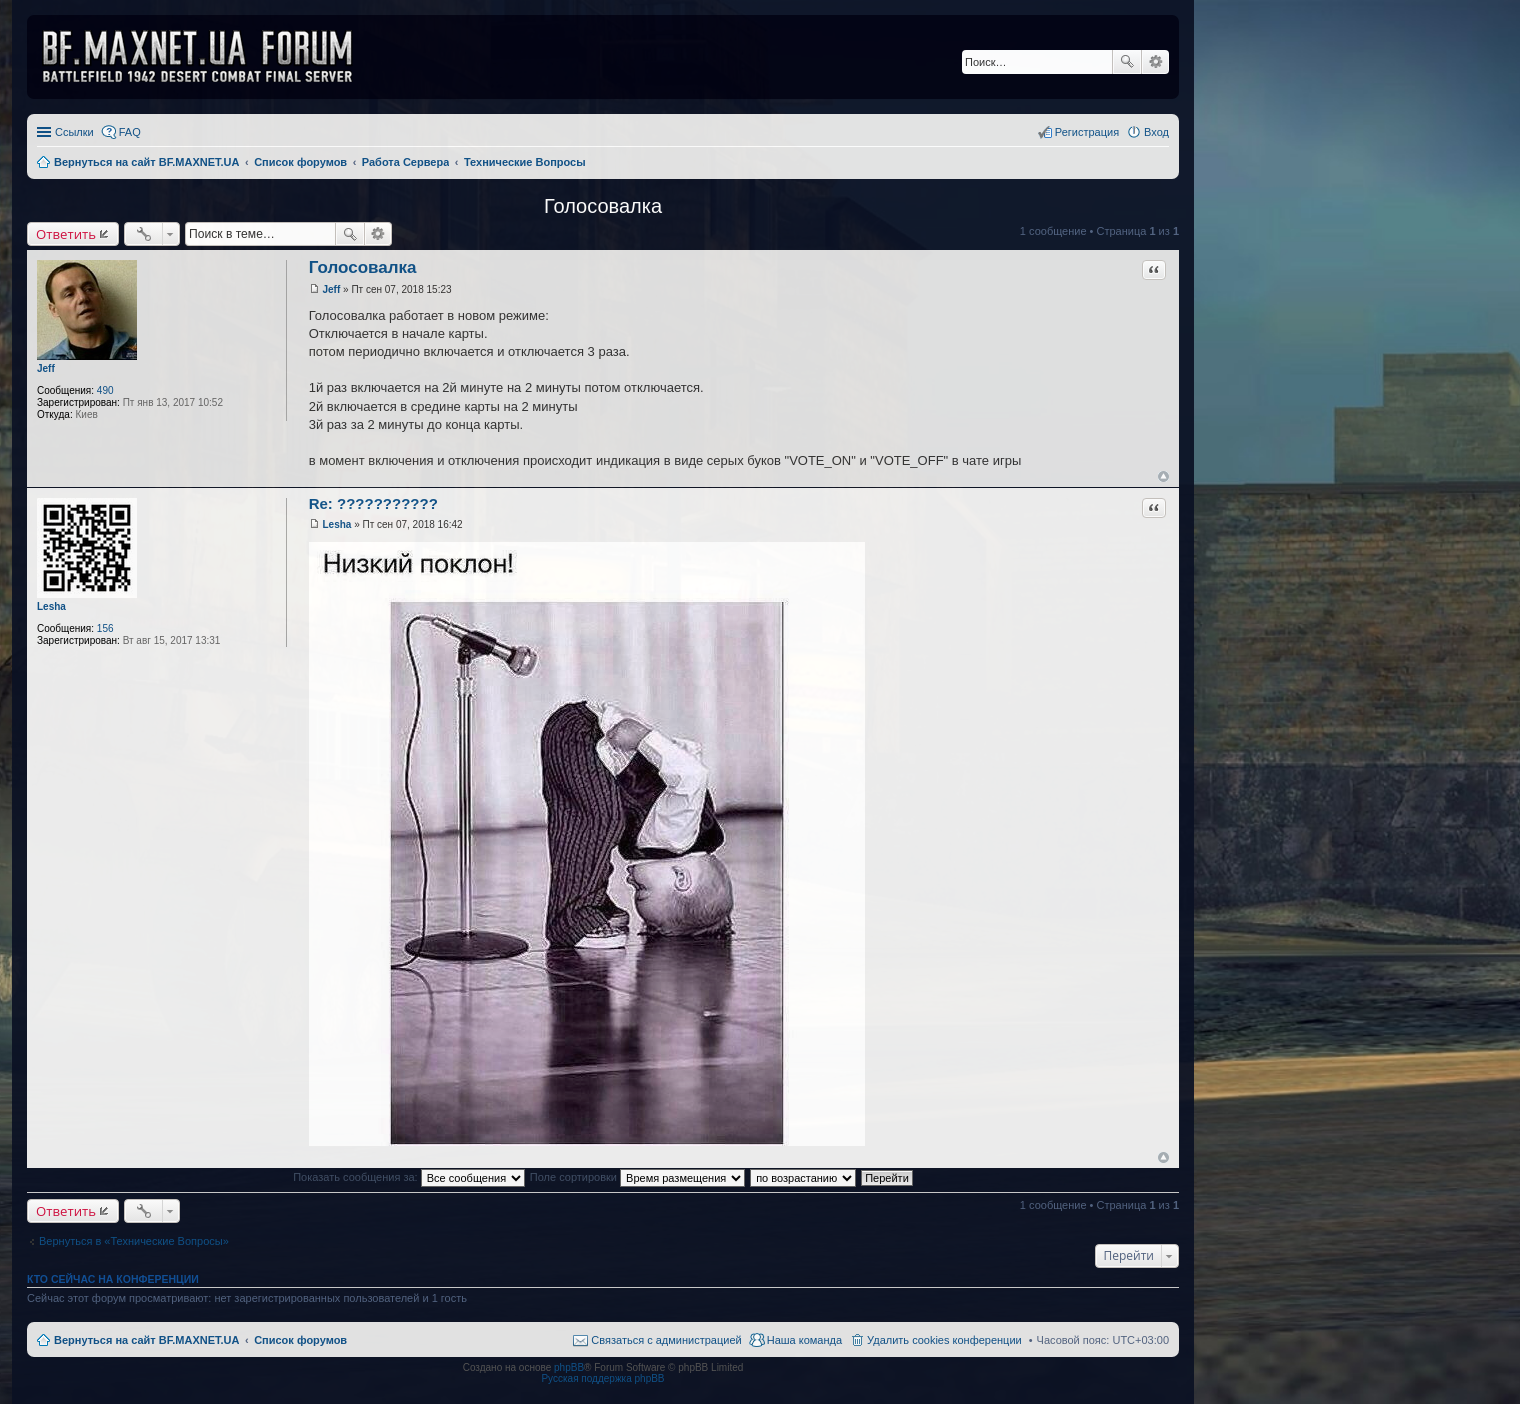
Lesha (51, 606)
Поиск (1127, 62)
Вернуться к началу (1163, 476)
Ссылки (74, 132)
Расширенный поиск (1155, 62)
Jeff (46, 368)
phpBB (569, 1367)
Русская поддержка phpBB (602, 1378)
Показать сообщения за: (409, 1177)
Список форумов (300, 1340)
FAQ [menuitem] (130, 132)
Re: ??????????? (373, 503)
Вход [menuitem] (1156, 132)
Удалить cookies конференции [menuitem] (944, 1340)
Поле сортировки (637, 1177)
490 (105, 390)
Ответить (66, 234)
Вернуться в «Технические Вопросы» (134, 1241)
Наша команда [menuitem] (804, 1340)
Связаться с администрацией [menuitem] (666, 1340)
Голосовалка (603, 206)
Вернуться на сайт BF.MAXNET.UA (146, 1340)
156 (105, 628)
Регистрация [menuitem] (1087, 132)
